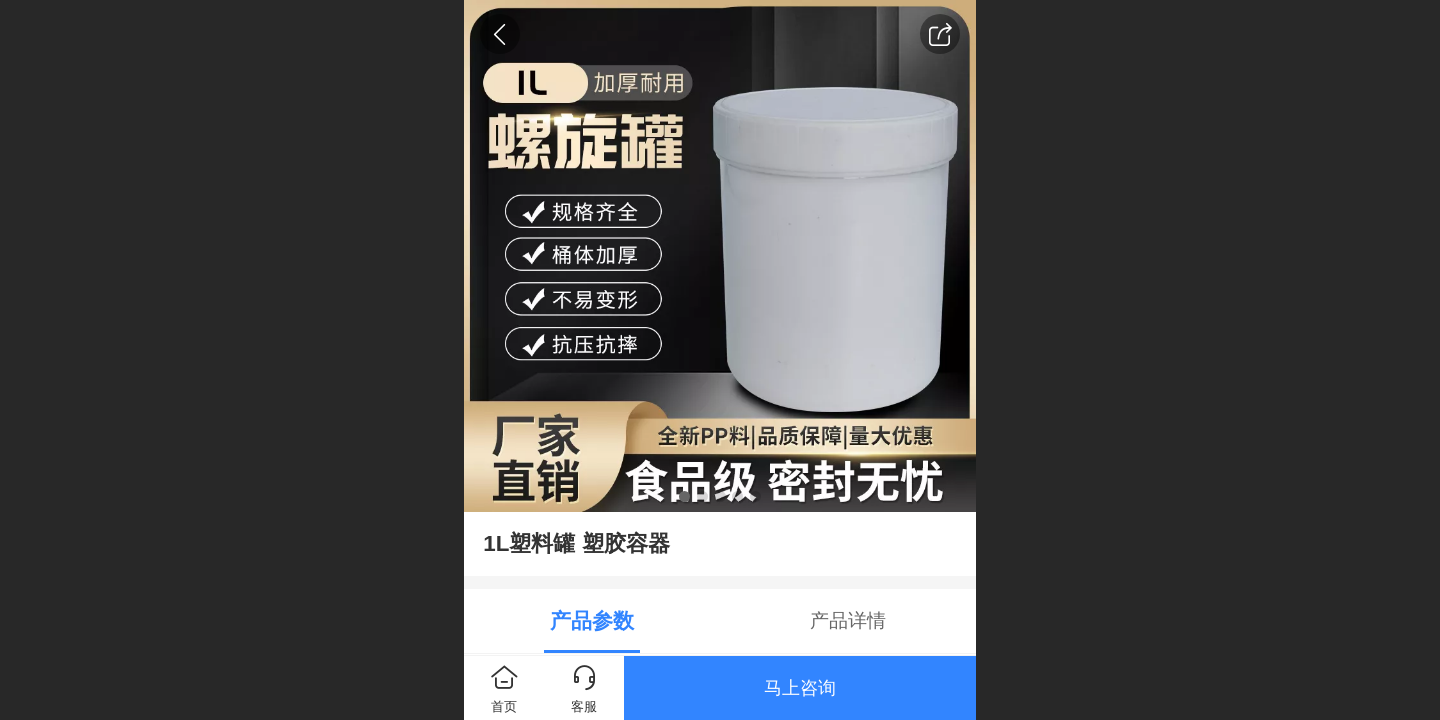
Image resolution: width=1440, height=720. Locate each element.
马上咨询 (800, 688)
